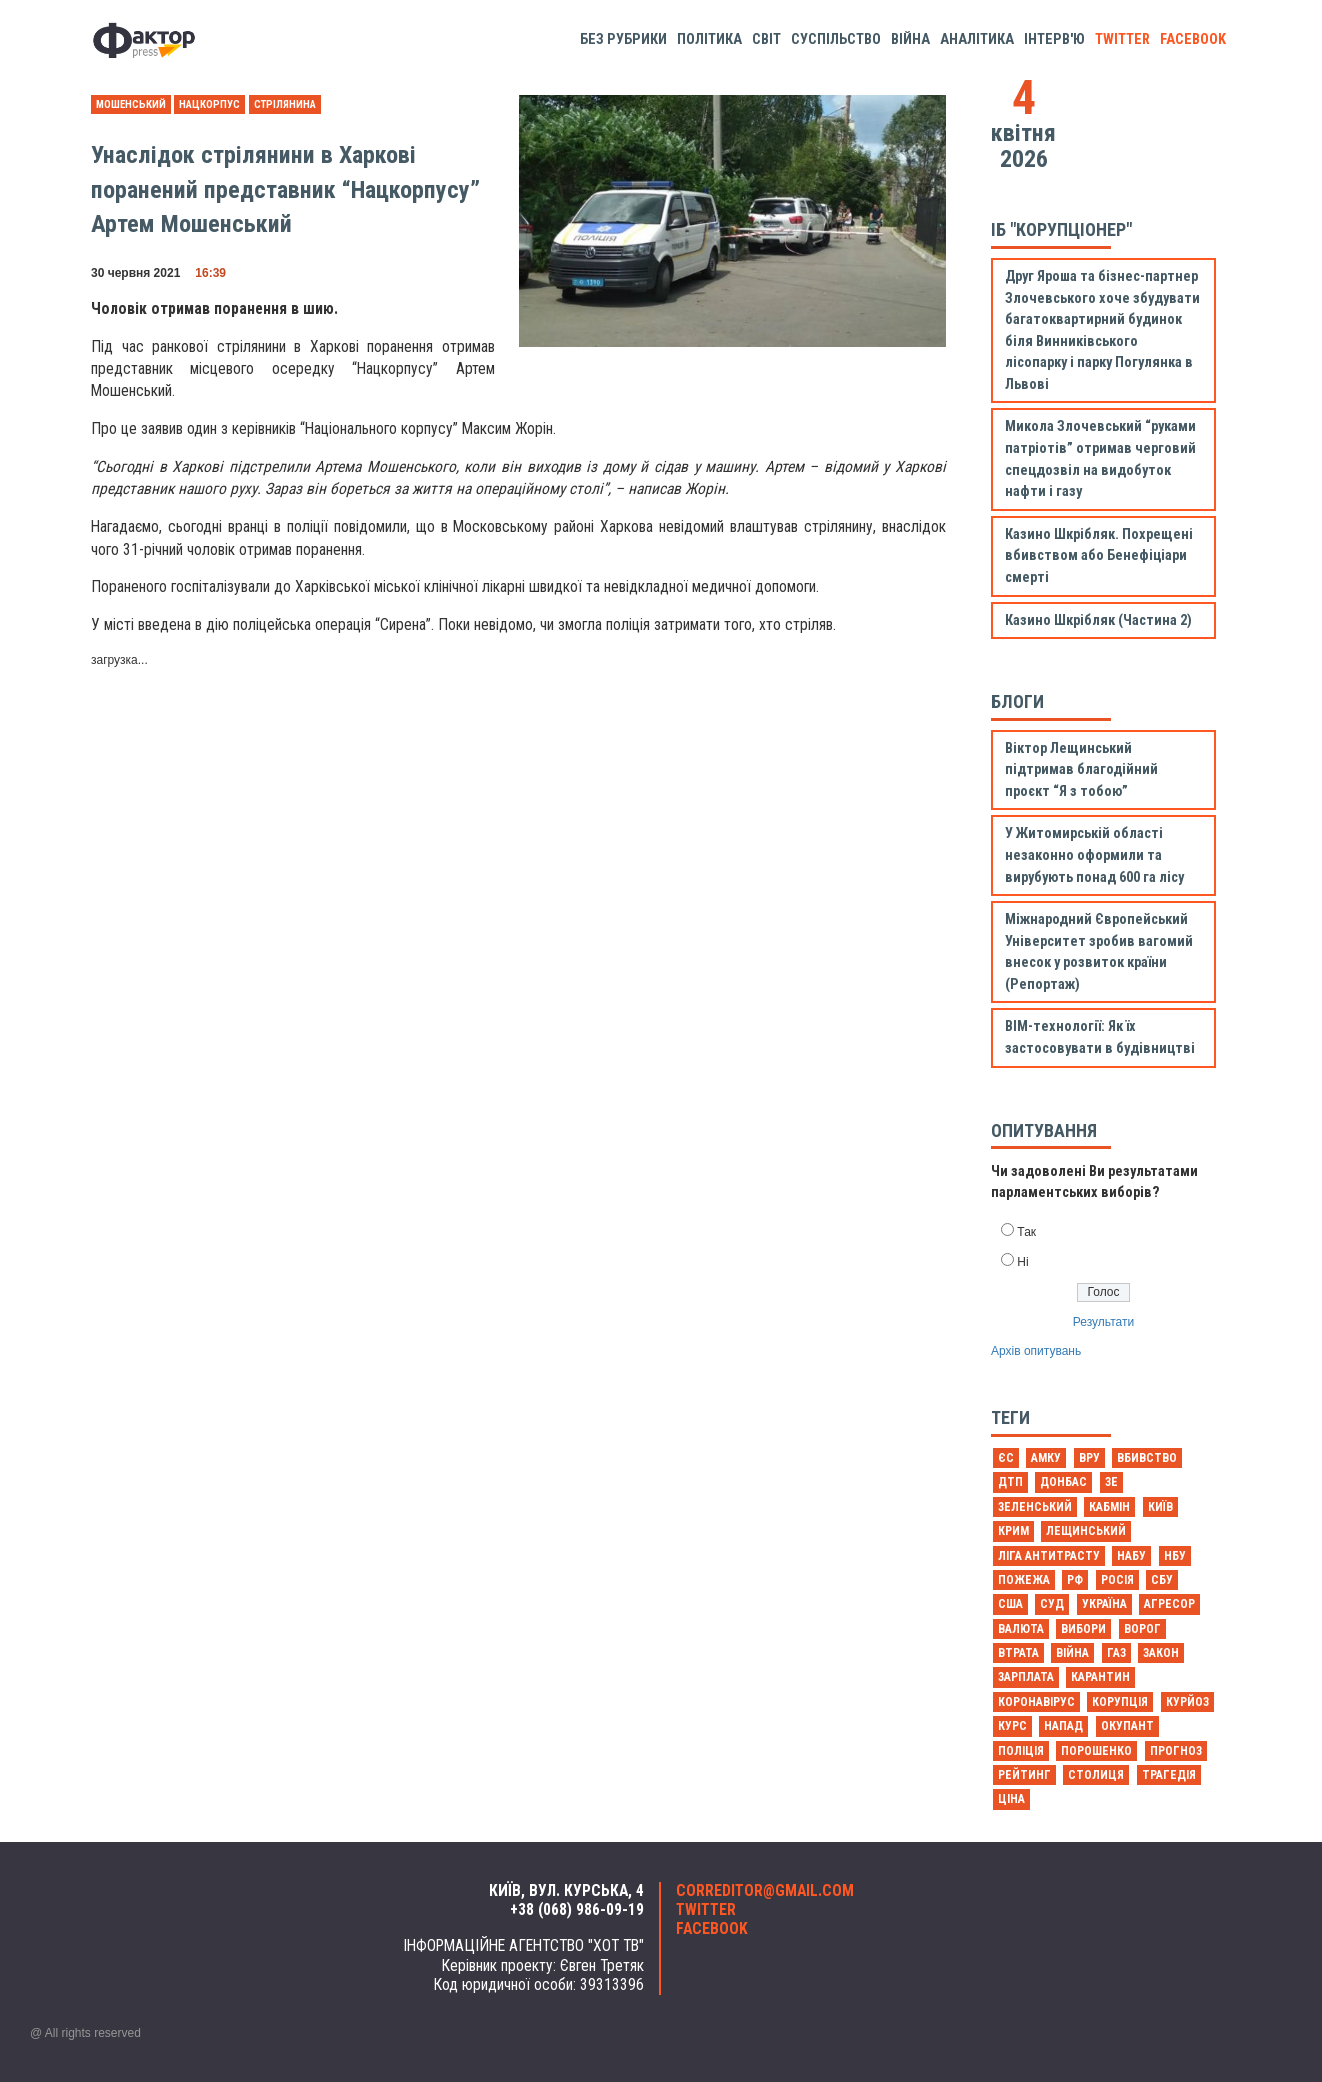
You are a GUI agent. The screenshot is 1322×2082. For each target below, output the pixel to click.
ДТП (1010, 1482)
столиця (1096, 1775)
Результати (1103, 1322)
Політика (709, 39)
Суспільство (836, 39)
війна (1072, 1653)
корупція (1120, 1702)
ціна (1011, 1799)
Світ (766, 39)
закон (1161, 1653)
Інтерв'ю (1054, 39)
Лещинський (1086, 1531)
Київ (1160, 1507)
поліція (1021, 1751)
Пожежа (1024, 1580)
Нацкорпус (209, 104)
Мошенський (131, 104)
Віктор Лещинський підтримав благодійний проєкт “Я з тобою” (1081, 770)
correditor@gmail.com (765, 1891)
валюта (1021, 1629)
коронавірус (1036, 1702)
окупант (1127, 1726)
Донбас (1063, 1482)
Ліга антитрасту (1049, 1556)
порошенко (1096, 1751)
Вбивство (1147, 1458)
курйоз (1187, 1702)
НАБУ (1131, 1556)
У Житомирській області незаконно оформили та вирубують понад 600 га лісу (1094, 855)
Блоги (1017, 701)
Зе (1111, 1482)
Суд (1052, 1604)
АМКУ (1046, 1458)
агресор (1169, 1604)
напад (1063, 1726)
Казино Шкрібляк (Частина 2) (1098, 620)
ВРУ (1089, 1458)
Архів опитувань (1036, 1351)
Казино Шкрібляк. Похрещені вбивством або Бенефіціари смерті (1099, 556)
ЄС (1006, 1458)
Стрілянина (285, 104)
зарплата (1026, 1677)
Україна (1104, 1604)
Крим (1013, 1531)
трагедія (1169, 1775)
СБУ (1162, 1580)
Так (1026, 1232)
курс (1012, 1726)
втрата (1018, 1653)
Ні (1022, 1262)
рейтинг (1024, 1775)
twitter (1122, 39)
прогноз (1176, 1751)
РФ (1075, 1580)
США (1010, 1604)
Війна (910, 39)
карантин (1100, 1677)
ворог (1142, 1629)
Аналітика (977, 39)
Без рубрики (623, 39)
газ (1116, 1653)
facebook (1193, 39)
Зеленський (1035, 1507)
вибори (1083, 1629)
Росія (1117, 1580)
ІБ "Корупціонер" (1061, 229)
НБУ (1175, 1556)
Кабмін (1109, 1507)
